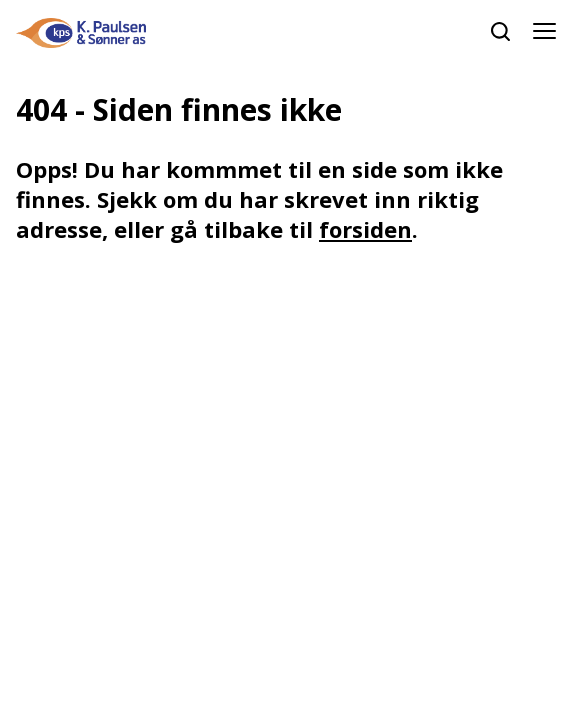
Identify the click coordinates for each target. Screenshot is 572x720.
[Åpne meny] (544, 33)
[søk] (500, 31)
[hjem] (81, 31)
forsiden (365, 229)
